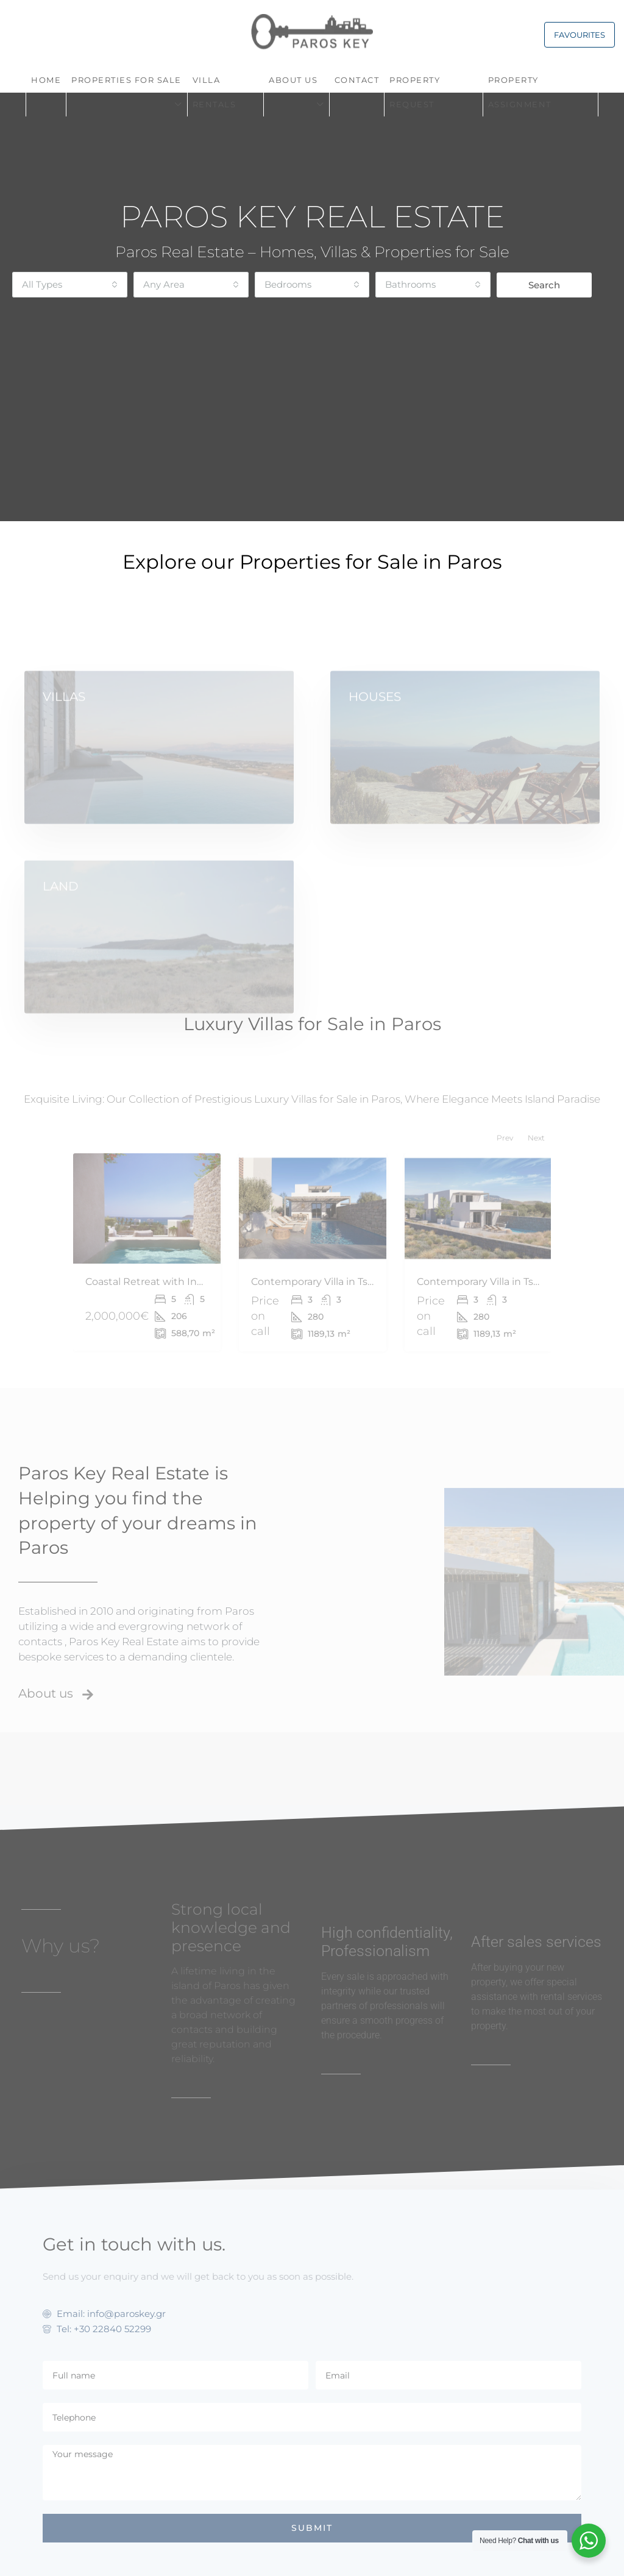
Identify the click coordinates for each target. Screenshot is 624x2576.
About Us (293, 80)
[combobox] (69, 284)
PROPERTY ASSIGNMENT (519, 92)
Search (544, 285)
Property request (414, 92)
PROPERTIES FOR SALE (126, 80)
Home (46, 80)
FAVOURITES (579, 35)
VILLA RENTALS (214, 92)
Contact (357, 80)
